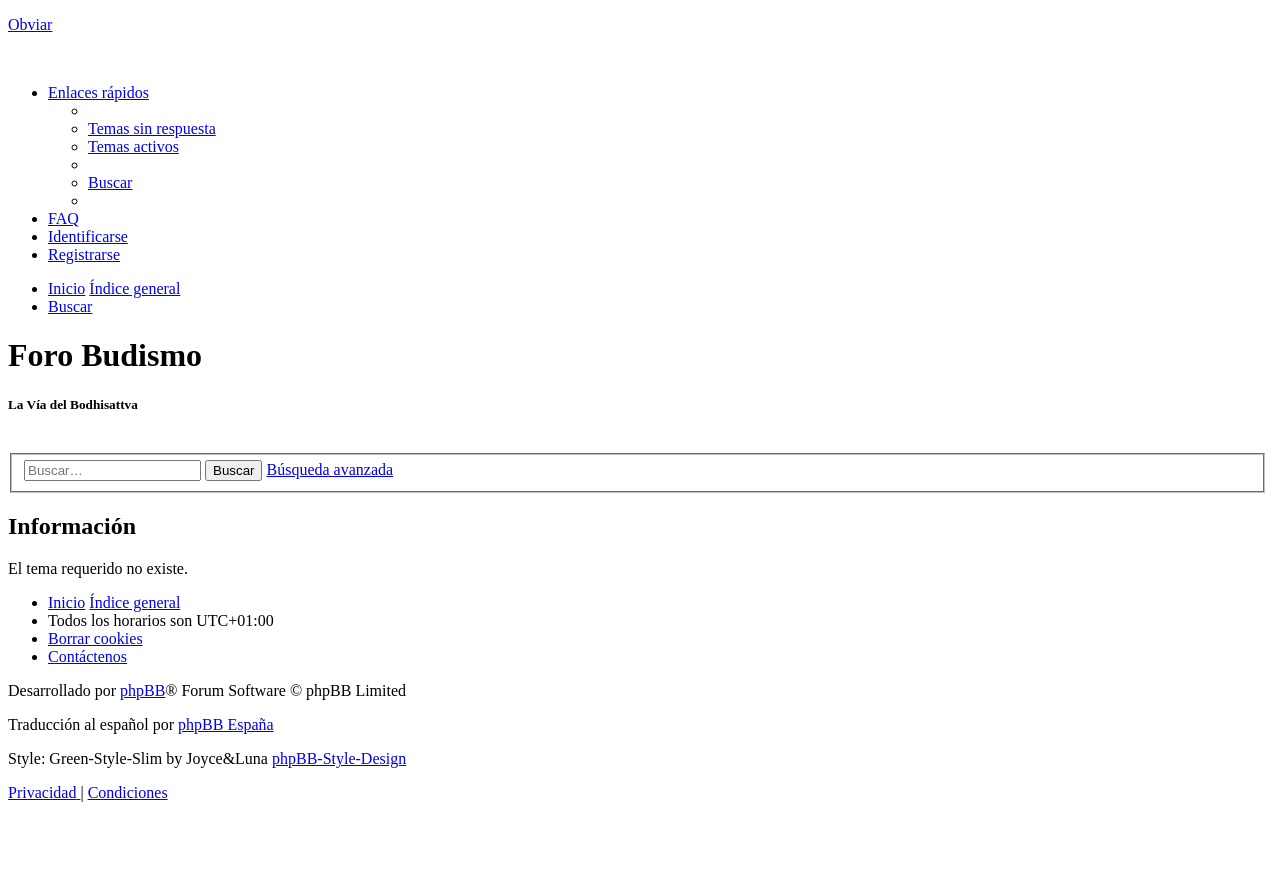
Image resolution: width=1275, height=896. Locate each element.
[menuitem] (152, 128)
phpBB (142, 690)
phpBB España (226, 724)
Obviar (30, 24)
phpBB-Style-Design (339, 758)
